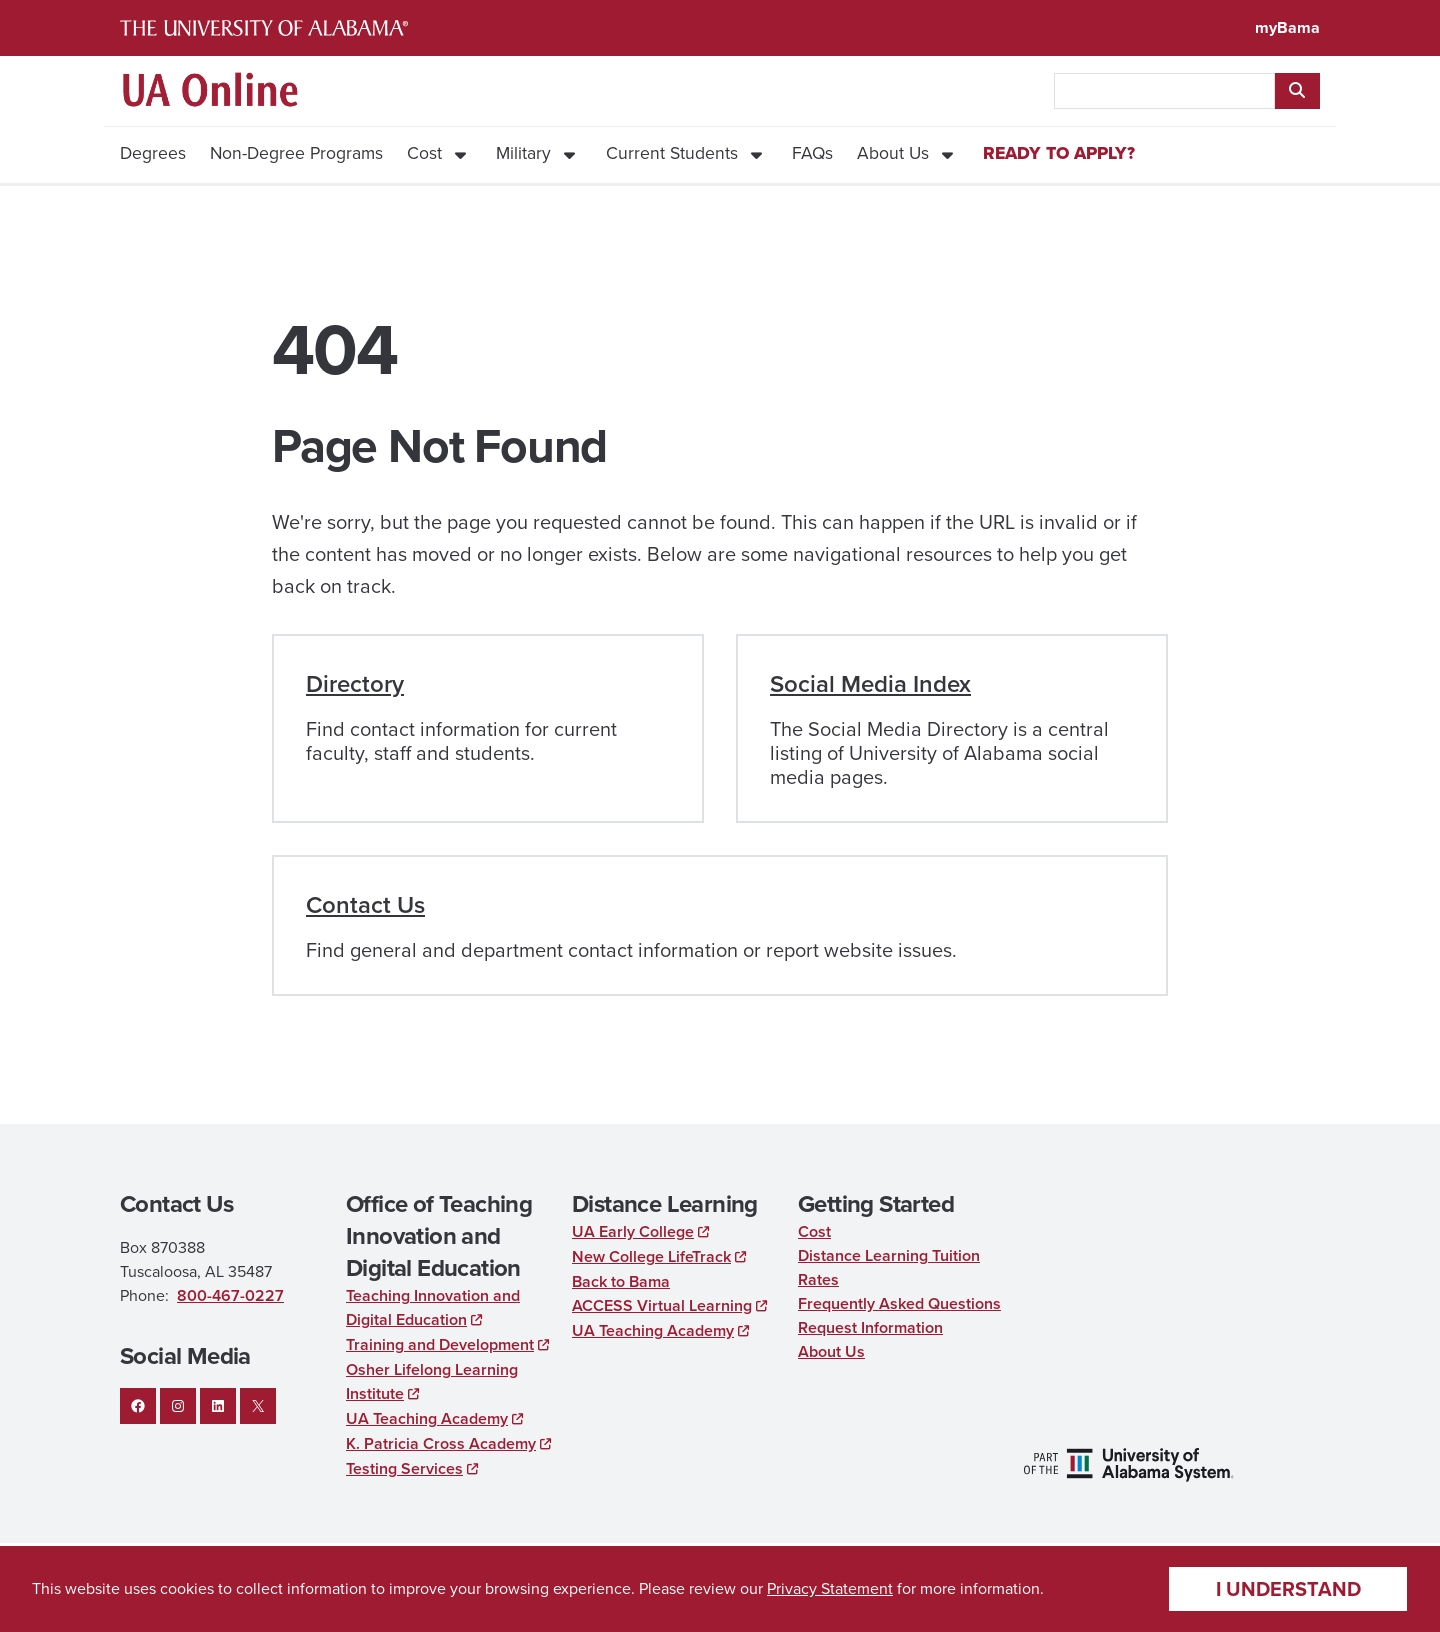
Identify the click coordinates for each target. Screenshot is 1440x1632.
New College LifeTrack (651, 1256)
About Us (893, 153)
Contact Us (365, 905)
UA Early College (633, 1231)
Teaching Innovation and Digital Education (433, 1307)
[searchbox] (1164, 91)
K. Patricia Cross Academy (441, 1443)
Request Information (870, 1327)
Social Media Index (870, 684)
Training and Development (440, 1344)
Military (523, 153)
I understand (1288, 1589)
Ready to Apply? (1059, 153)
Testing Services (404, 1468)
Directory (355, 684)
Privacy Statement (830, 1588)
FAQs (812, 153)
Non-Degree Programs (296, 153)
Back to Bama (621, 1281)
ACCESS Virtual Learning (662, 1305)
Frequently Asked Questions (899, 1303)
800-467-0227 (230, 1295)
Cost (424, 153)
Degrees (153, 153)
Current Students (672, 153)
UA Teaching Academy (427, 1418)
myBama (1287, 27)
